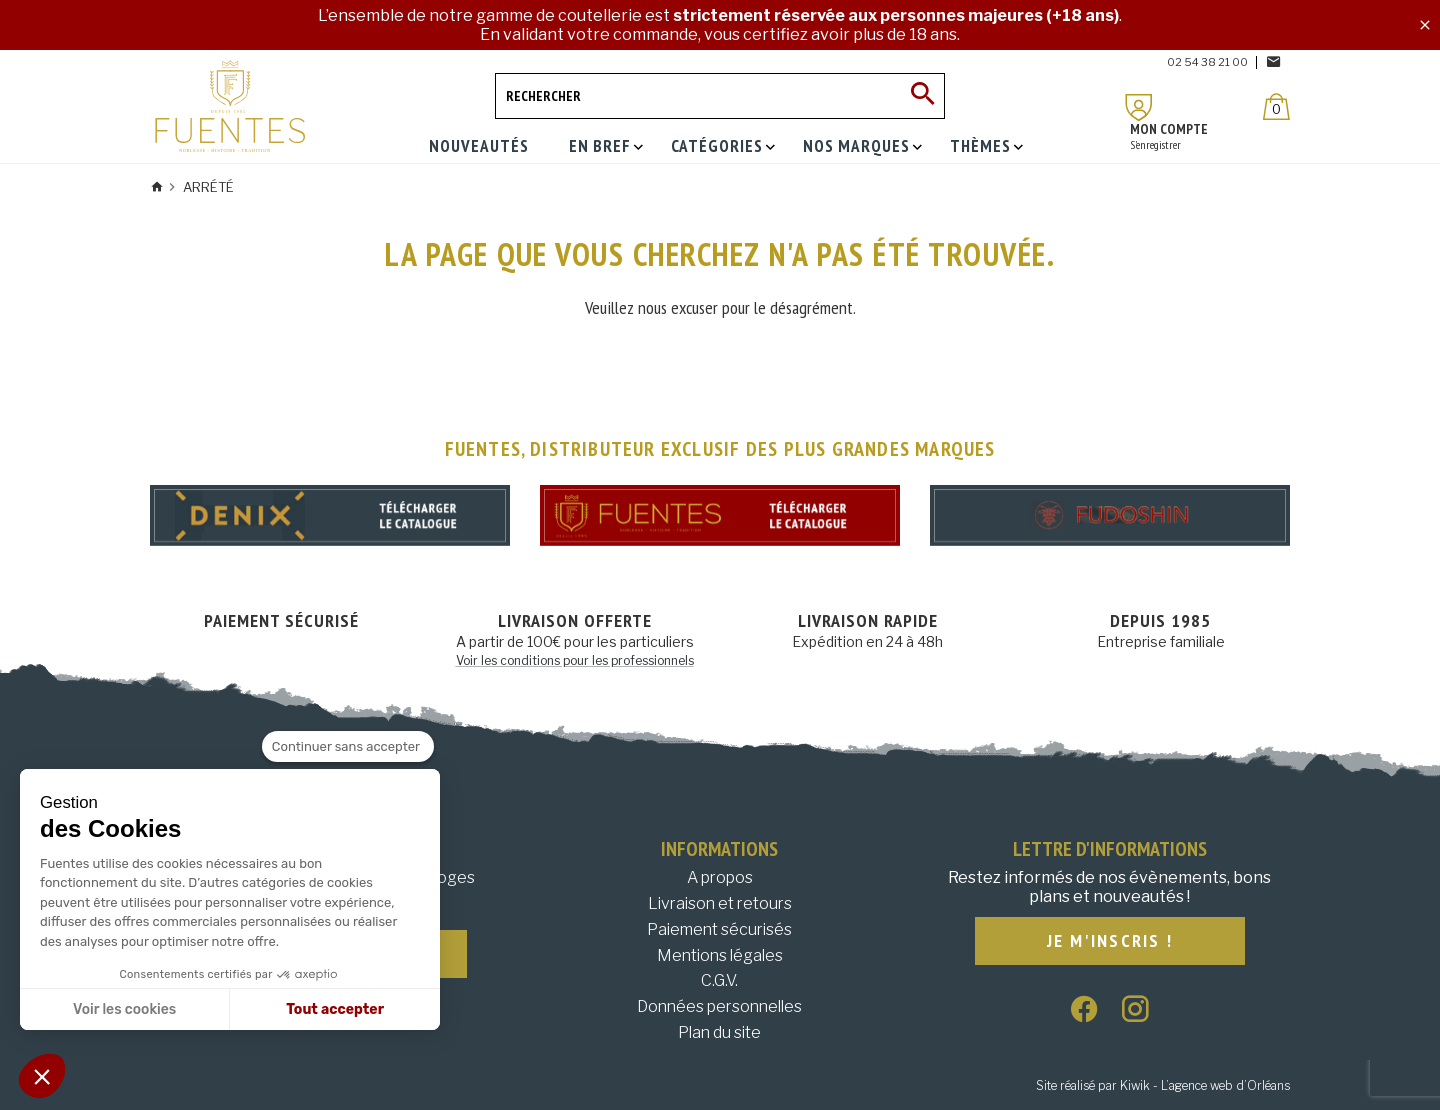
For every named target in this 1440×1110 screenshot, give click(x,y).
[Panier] (1276, 106)
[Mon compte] (1139, 107)
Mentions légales (720, 955)
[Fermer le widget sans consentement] (348, 747)
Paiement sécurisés (719, 929)
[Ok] (922, 96)
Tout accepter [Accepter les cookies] (335, 1009)
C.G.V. (719, 980)
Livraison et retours (720, 903)
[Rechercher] (720, 96)
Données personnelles (719, 1006)
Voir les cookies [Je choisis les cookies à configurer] (124, 1009)
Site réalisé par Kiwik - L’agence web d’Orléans (1163, 1085)
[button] (42, 1076)
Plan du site (719, 1032)
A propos (720, 877)
